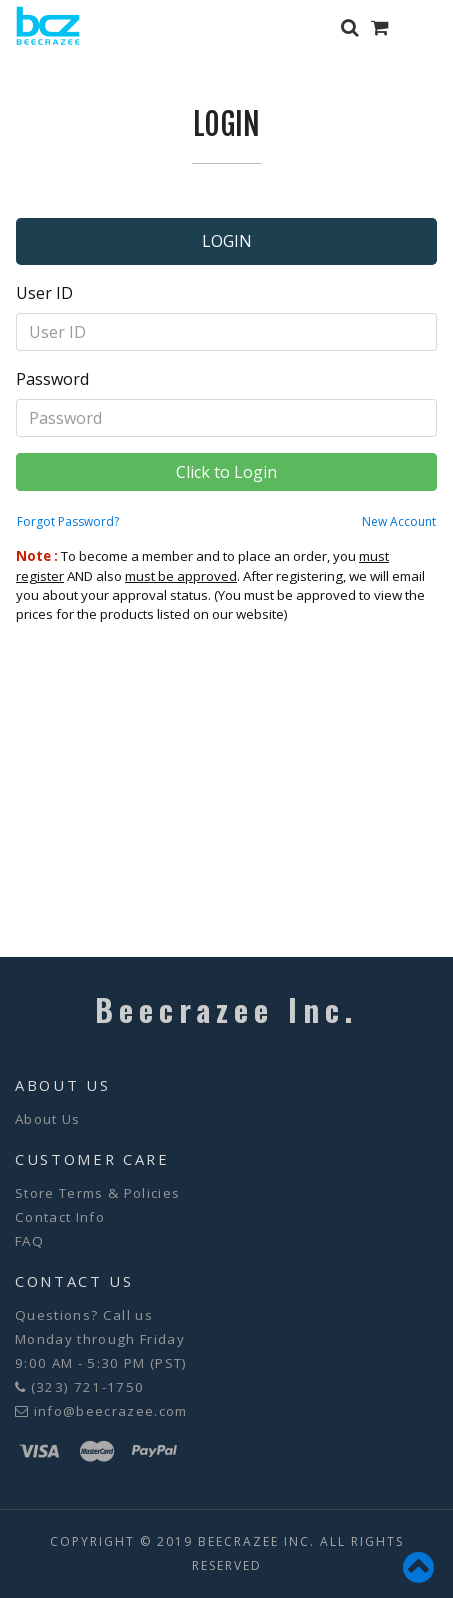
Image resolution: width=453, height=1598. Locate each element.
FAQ (29, 1241)
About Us (48, 1119)
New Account (399, 521)
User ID (44, 293)
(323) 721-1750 (88, 1387)
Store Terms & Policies (97, 1193)
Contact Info (60, 1217)
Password (52, 379)
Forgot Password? (68, 521)
